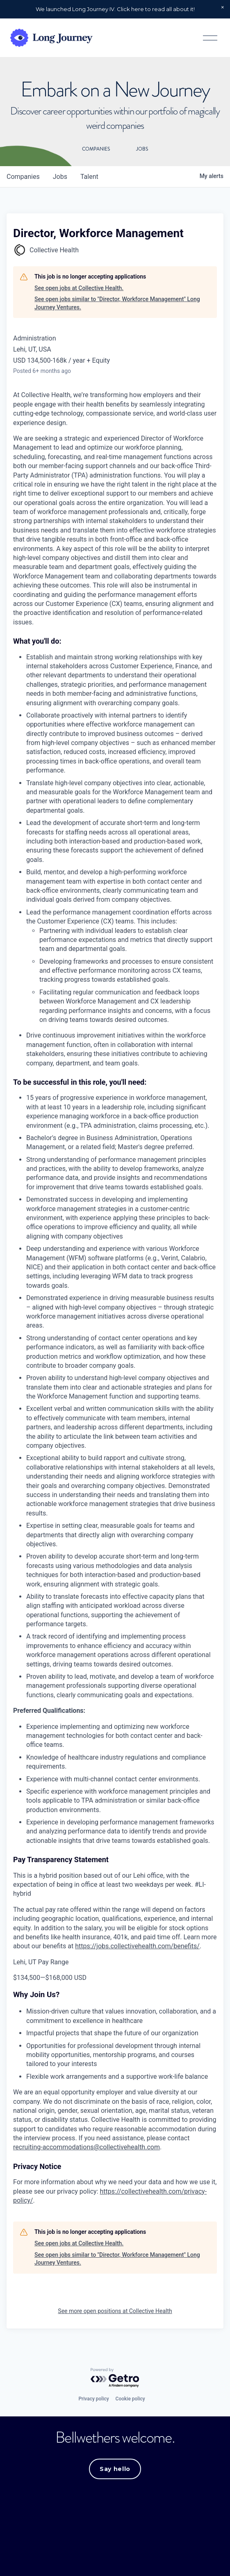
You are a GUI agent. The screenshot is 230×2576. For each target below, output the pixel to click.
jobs (60, 179)
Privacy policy (93, 2402)
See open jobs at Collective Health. (78, 290)
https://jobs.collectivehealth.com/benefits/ (137, 1949)
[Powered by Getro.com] (115, 2381)
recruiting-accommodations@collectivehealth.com (86, 2150)
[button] (222, 7)
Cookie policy (130, 2402)
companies (23, 179)
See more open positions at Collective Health (115, 2314)
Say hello (115, 2471)
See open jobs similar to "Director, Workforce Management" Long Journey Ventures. (117, 306)
